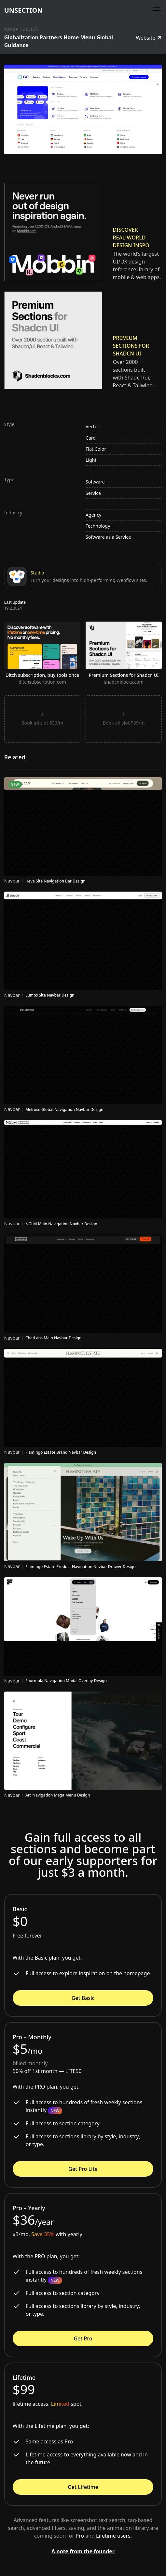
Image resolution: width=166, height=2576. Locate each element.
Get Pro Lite (82, 2168)
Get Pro (83, 2338)
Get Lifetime (83, 2487)
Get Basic (83, 1998)
